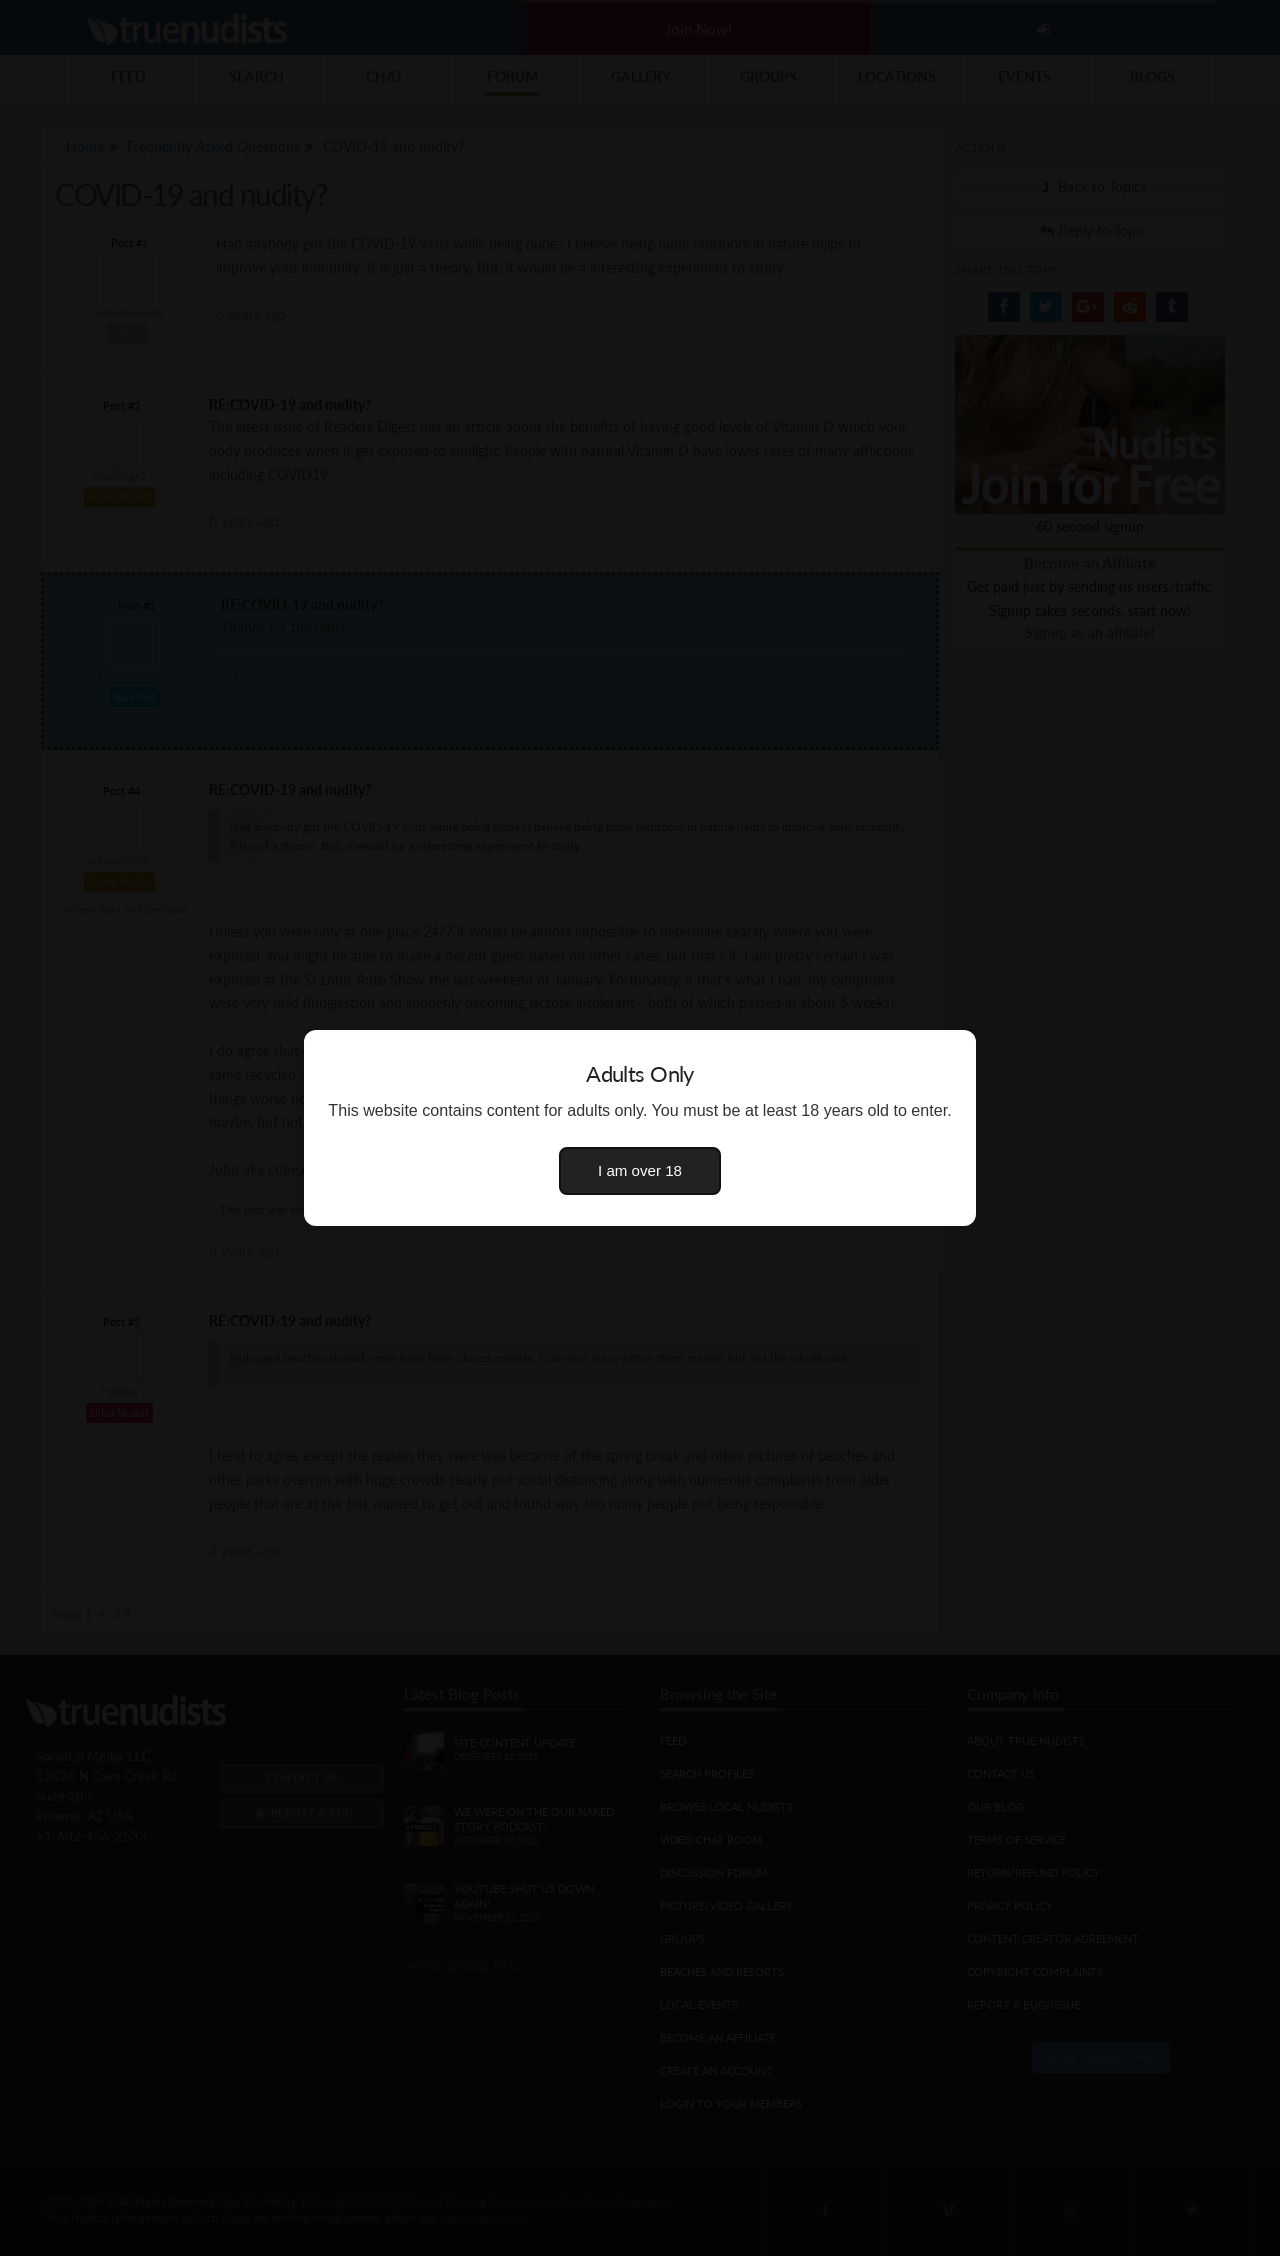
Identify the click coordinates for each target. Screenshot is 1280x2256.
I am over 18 (640, 1170)
